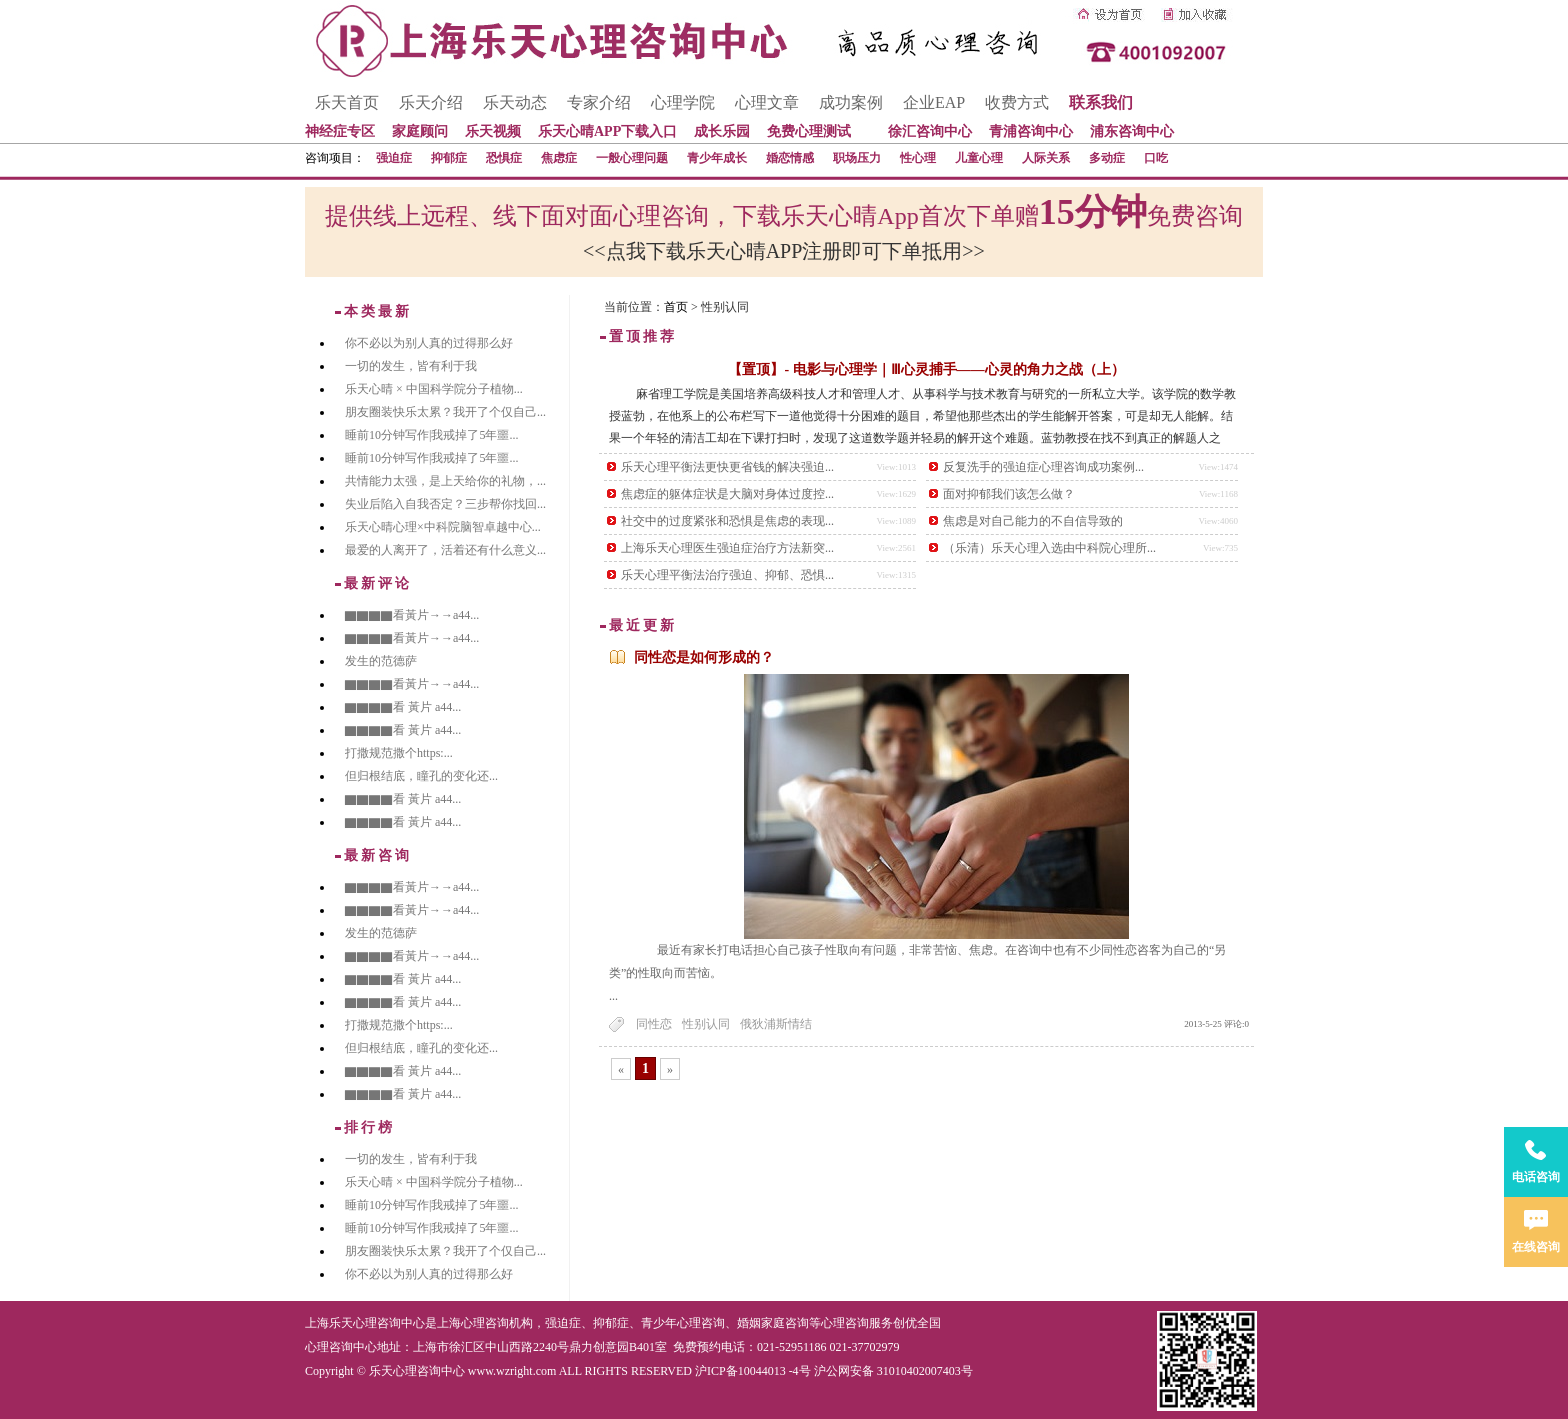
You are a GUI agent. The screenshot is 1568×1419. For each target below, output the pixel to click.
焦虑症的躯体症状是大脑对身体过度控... (727, 494)
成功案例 (851, 102)
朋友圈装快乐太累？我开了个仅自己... (445, 412)
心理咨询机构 (497, 1323)
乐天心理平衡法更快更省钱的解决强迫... (727, 467)
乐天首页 (347, 102)
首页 (676, 307)
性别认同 (706, 1024)
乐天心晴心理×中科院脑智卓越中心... (443, 527)
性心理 (918, 158)
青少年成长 (717, 158)
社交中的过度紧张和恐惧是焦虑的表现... (727, 521)
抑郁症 (449, 158)
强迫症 (394, 158)
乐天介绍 (431, 102)
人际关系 (1046, 158)
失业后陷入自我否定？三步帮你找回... (445, 504)
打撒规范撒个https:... (399, 753)
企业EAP (934, 102)
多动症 (1107, 158)
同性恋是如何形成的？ (704, 657)
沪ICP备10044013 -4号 (753, 1371)
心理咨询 (845, 1323)
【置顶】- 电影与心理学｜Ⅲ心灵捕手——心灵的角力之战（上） (926, 369)
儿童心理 (979, 158)
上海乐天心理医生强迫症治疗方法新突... (727, 548)
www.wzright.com (512, 1371)
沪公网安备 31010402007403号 (893, 1371)
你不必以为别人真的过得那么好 (429, 343)
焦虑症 (559, 158)
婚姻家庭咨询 (773, 1323)
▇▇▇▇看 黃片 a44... (403, 707)
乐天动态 (515, 102)
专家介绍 (599, 102)
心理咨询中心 (341, 1347)
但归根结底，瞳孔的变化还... (421, 776)
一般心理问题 (632, 158)
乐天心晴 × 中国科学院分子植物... (434, 389)
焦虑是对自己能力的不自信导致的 (1033, 521)
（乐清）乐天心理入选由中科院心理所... (1049, 548)
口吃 (1156, 158)
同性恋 (654, 1024)
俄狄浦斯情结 (776, 1024)
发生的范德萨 (381, 661)
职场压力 (857, 158)
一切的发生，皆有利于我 (411, 366)
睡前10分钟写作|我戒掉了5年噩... (431, 435)
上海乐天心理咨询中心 (365, 1323)
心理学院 (683, 102)
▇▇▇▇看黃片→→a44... (412, 615)
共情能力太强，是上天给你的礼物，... (445, 481)
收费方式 (1017, 102)
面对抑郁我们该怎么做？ (1009, 494)
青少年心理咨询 (683, 1323)
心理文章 (767, 102)
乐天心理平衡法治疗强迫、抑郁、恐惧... (727, 575)
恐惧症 (504, 158)
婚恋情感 (790, 158)
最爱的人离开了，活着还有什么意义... (445, 550)
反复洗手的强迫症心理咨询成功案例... (1043, 467)
